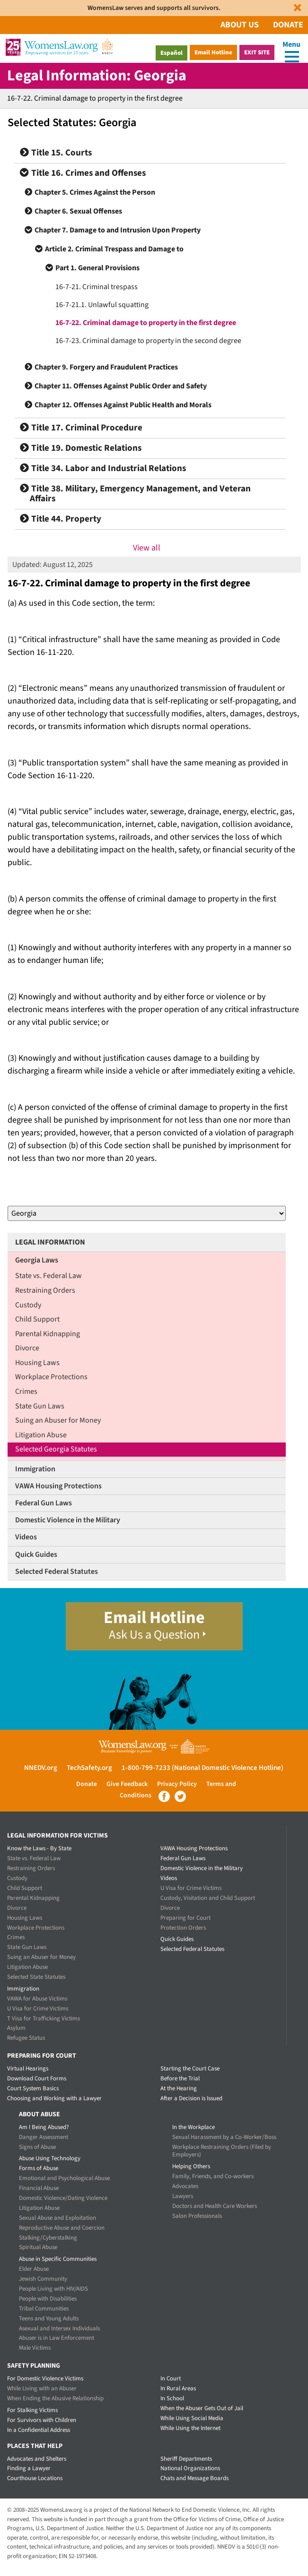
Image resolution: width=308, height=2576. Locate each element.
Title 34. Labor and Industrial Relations (103, 468)
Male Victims (35, 2348)
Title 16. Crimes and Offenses (83, 173)
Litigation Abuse (41, 1435)
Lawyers (182, 2196)
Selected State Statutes (36, 1977)
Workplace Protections (51, 1377)
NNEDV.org (40, 1768)
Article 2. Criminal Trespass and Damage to (114, 249)
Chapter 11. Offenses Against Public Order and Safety (121, 386)
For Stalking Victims (32, 2410)
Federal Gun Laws (43, 1503)
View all (146, 548)
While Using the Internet (190, 2428)
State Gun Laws (39, 1406)
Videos (26, 1537)
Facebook (164, 1796)
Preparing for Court (185, 1918)
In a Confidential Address (38, 2430)
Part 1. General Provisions (97, 268)
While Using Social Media (191, 2418)
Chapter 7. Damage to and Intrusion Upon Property (118, 230)
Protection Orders (183, 1927)
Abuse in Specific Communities (58, 2259)
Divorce (27, 1348)
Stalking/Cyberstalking (48, 2237)
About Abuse (39, 2114)
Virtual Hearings (27, 2068)
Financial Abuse (39, 2188)
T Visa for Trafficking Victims (43, 2018)
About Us (239, 25)
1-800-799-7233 (146, 1768)
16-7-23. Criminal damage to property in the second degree (148, 340)
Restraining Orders (45, 1290)
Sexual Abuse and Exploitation (57, 2218)
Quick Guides (36, 1554)
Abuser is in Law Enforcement (56, 2338)
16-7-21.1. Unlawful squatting (102, 305)
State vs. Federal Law (48, 1276)
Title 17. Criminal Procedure (81, 427)
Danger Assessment (43, 2137)
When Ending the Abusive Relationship (55, 2398)
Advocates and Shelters (36, 2459)
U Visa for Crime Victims (37, 2008)
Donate (288, 25)
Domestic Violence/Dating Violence (63, 2198)
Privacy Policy (177, 1784)
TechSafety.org (89, 1768)
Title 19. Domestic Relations (80, 448)
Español (171, 53)
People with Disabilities (48, 2298)
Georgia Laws (36, 1260)
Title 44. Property (60, 519)
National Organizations (190, 2468)
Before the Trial (180, 2078)
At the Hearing (178, 2088)
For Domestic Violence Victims (45, 2378)
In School (172, 2398)
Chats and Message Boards (194, 2478)
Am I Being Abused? (44, 2127)
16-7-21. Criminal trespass (96, 287)
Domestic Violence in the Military (67, 1520)
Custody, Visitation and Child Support (207, 1898)
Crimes (26, 1391)
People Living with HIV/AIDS (53, 2288)
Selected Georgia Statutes (56, 1449)
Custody (28, 1305)
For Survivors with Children (41, 2420)
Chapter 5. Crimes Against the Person (95, 192)
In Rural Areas (178, 2388)
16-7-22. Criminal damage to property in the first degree (145, 323)
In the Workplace (193, 2127)
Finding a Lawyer (29, 2468)
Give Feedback (127, 1784)
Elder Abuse (34, 2269)
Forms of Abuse (38, 2168)
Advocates (185, 2186)
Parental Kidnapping (47, 1334)
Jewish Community (43, 2279)
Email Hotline (213, 52)
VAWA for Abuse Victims (37, 1998)
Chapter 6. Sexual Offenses (78, 211)
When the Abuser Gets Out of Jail (201, 2408)
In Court (170, 2378)
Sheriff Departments (186, 2459)
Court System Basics (33, 2088)
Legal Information (50, 1242)
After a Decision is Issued (191, 2098)
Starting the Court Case (190, 2068)
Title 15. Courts (56, 152)
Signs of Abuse (37, 2147)
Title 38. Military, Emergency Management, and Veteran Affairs (135, 493)
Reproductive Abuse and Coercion (62, 2228)
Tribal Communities (44, 2308)
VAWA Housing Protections (58, 1486)
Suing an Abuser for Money (58, 1420)
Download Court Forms (36, 2078)
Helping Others (191, 2166)
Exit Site (257, 52)
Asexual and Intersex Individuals (59, 2328)
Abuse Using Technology (49, 2158)
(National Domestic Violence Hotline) (227, 1768)
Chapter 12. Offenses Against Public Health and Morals (123, 405)
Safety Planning (33, 2365)
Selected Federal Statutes (56, 1571)
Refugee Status (26, 2038)
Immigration (35, 1469)
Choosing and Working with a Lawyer (54, 2098)
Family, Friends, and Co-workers (213, 2176)
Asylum (16, 2028)
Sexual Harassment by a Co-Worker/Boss (224, 2137)
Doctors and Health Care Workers (214, 2206)
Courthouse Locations (34, 2478)
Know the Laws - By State (39, 1848)
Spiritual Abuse (38, 2247)
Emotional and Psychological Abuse (64, 2178)
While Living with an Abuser (42, 2388)
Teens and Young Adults (49, 2318)
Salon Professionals (197, 2216)
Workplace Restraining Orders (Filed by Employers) (221, 2151)
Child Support (37, 1319)
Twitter (180, 1796)
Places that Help (34, 2446)
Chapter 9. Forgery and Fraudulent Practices (106, 367)
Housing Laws (37, 1362)
